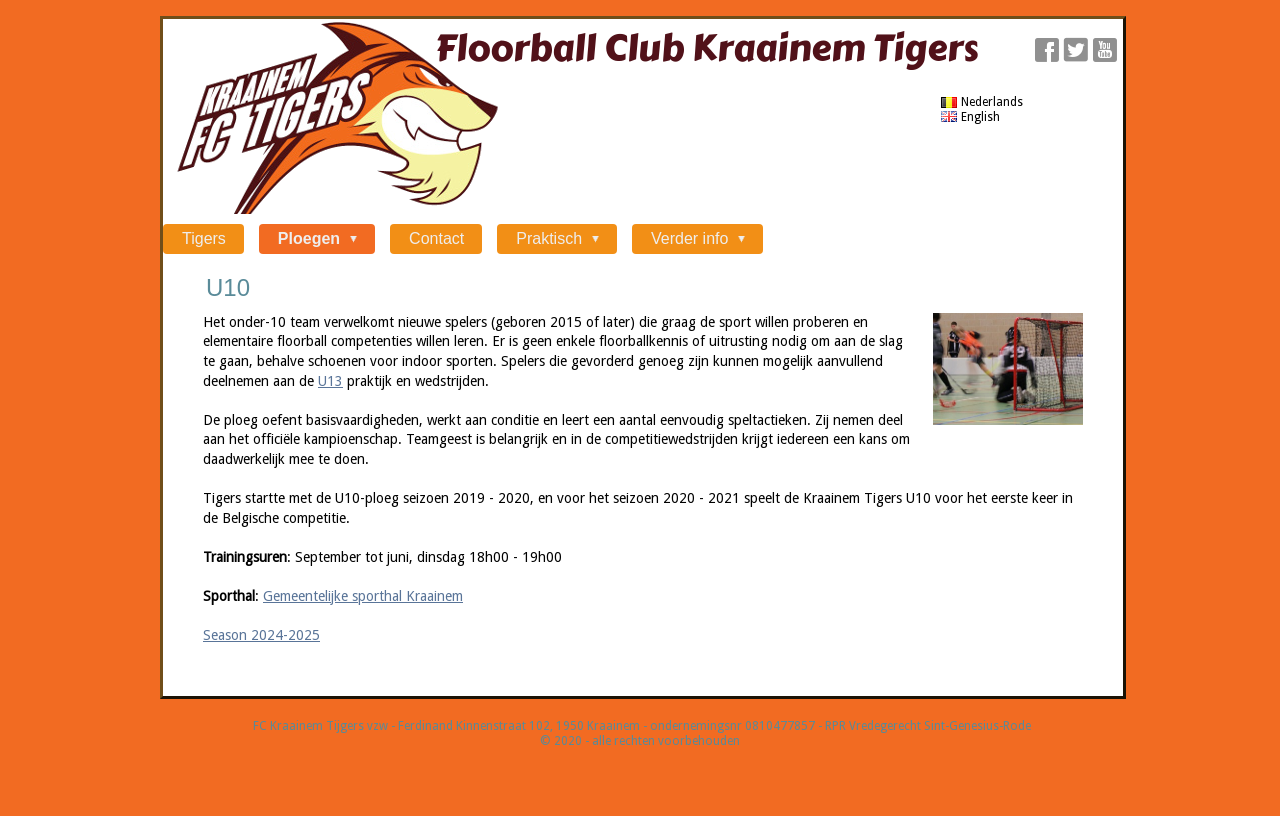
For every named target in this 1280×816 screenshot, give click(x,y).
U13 (330, 381)
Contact (436, 238)
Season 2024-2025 (261, 635)
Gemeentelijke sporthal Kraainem (363, 596)
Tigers (204, 238)
